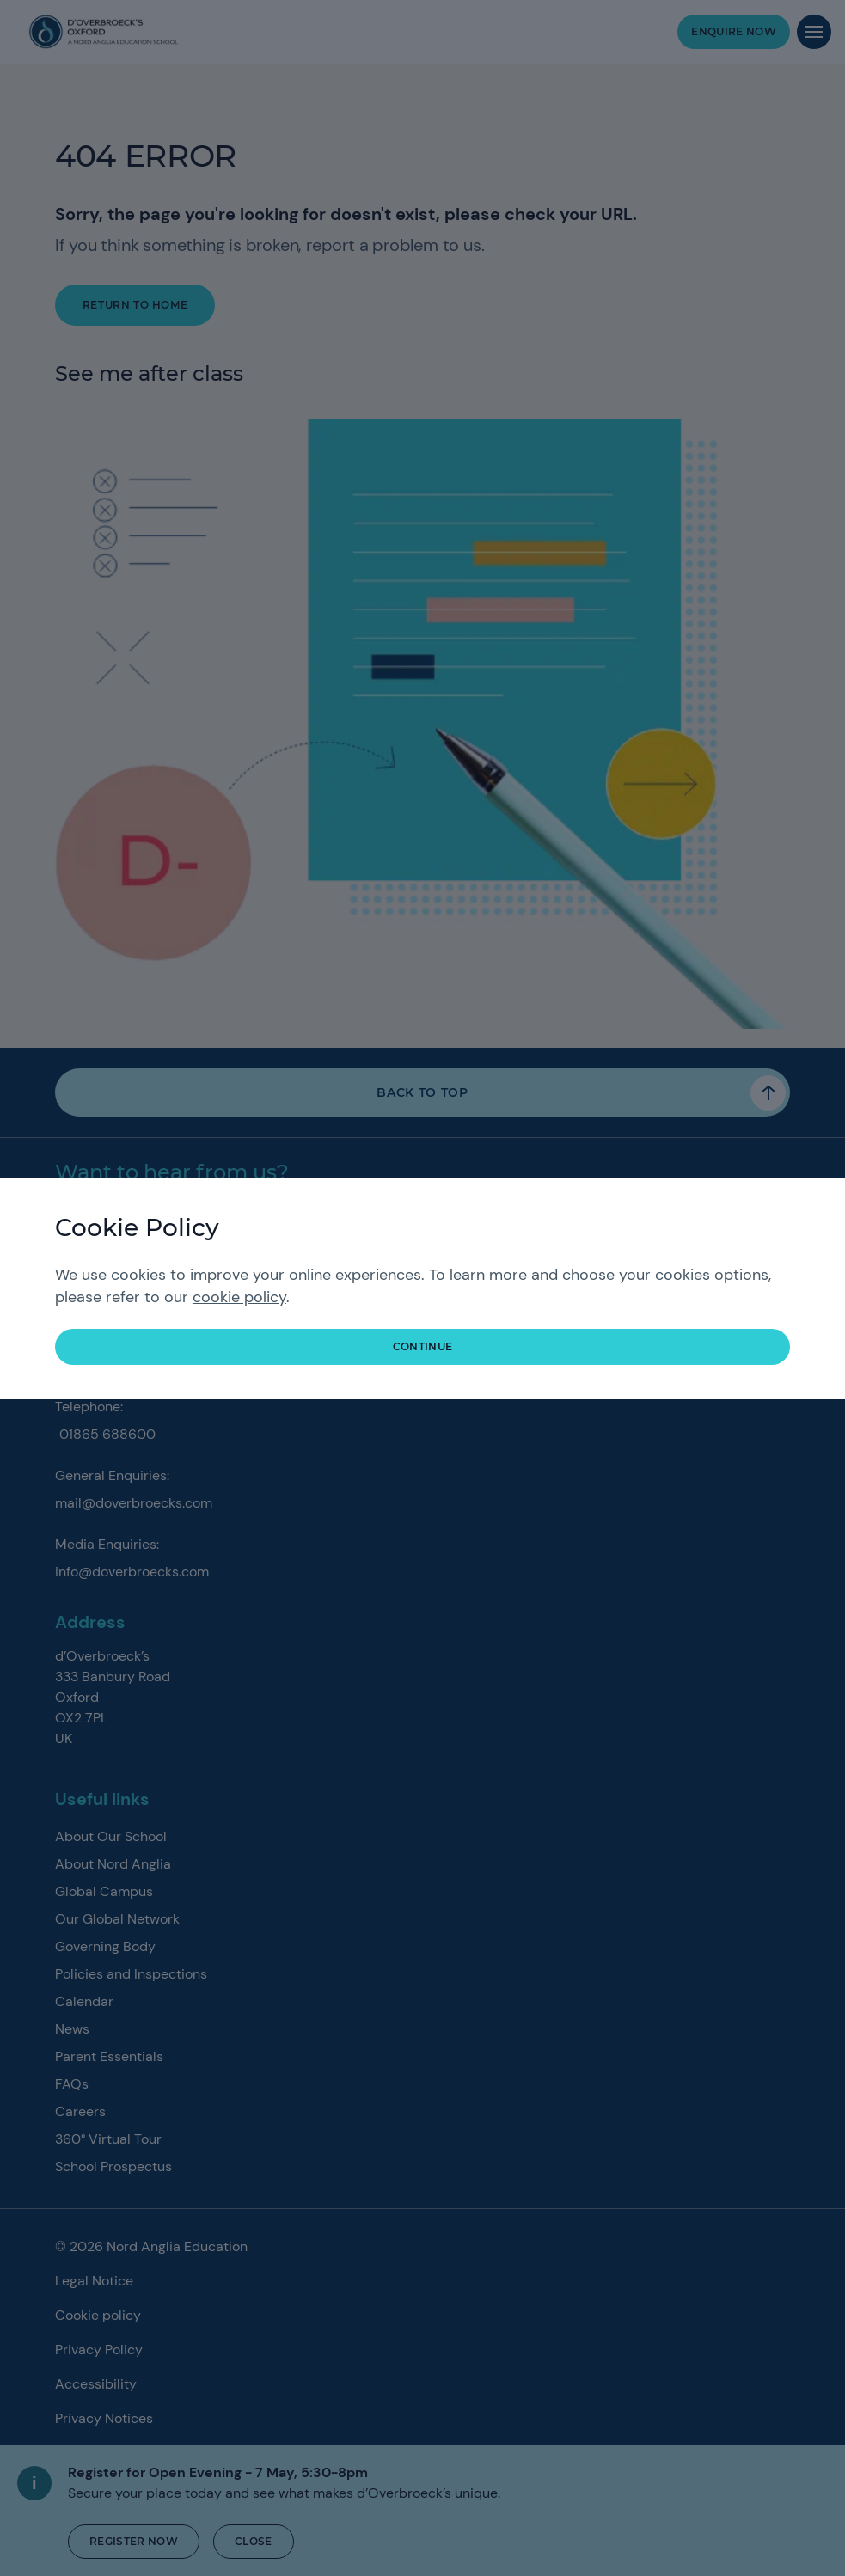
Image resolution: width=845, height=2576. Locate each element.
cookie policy (239, 1297)
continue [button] (423, 1346)
